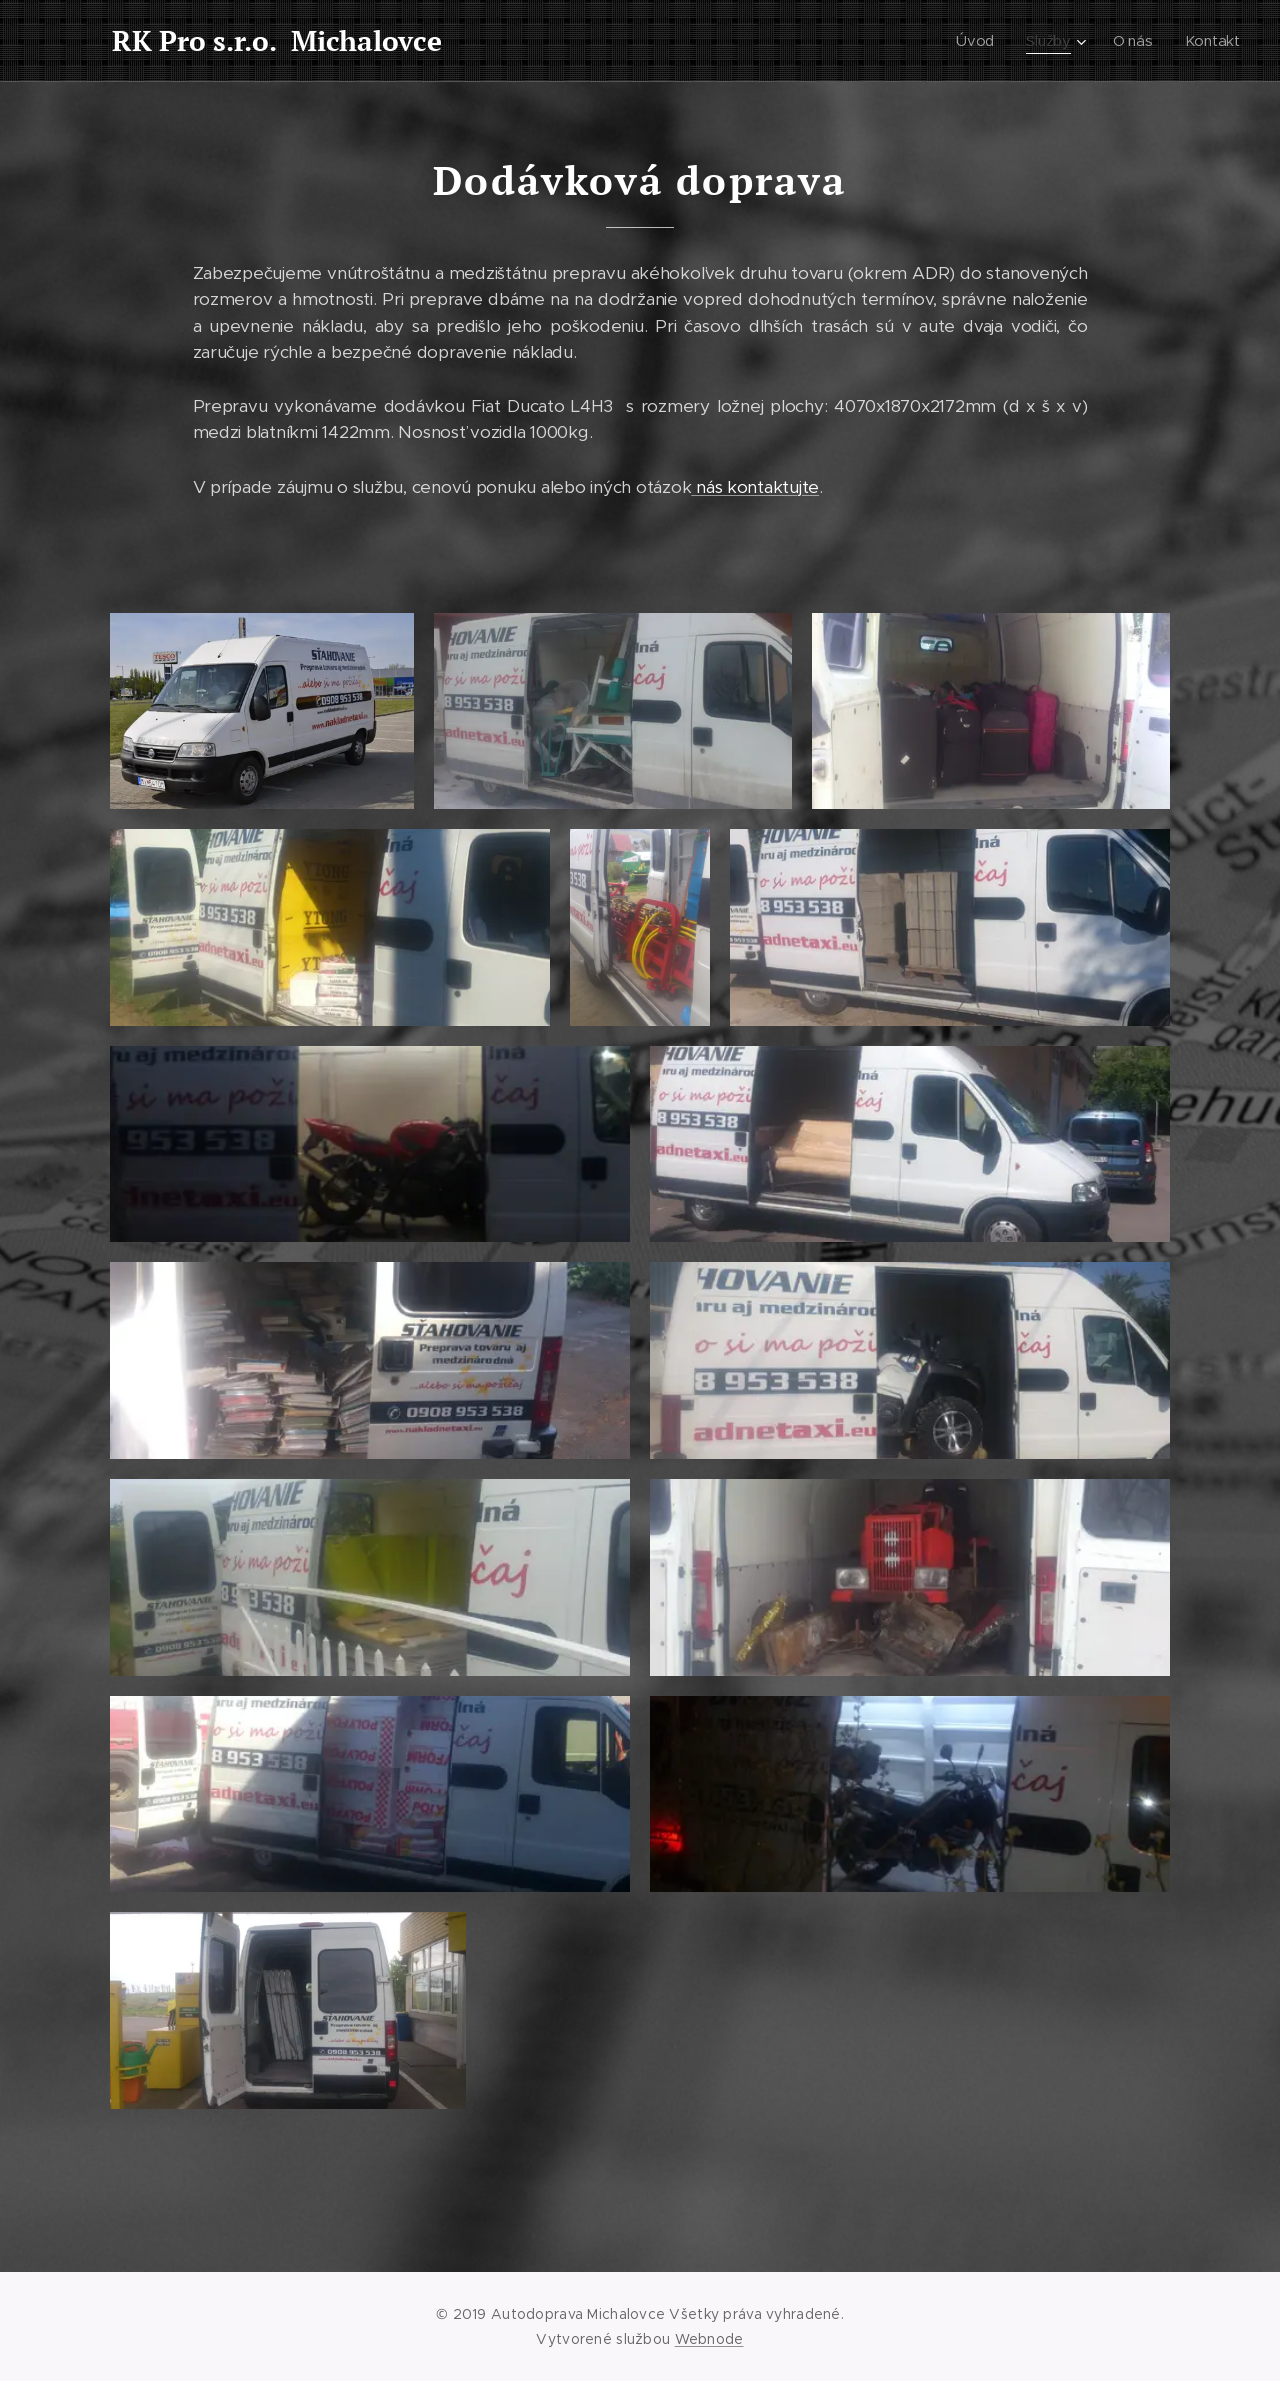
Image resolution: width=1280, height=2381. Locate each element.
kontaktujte (773, 487)
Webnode (709, 2339)
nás (709, 487)
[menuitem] (978, 41)
